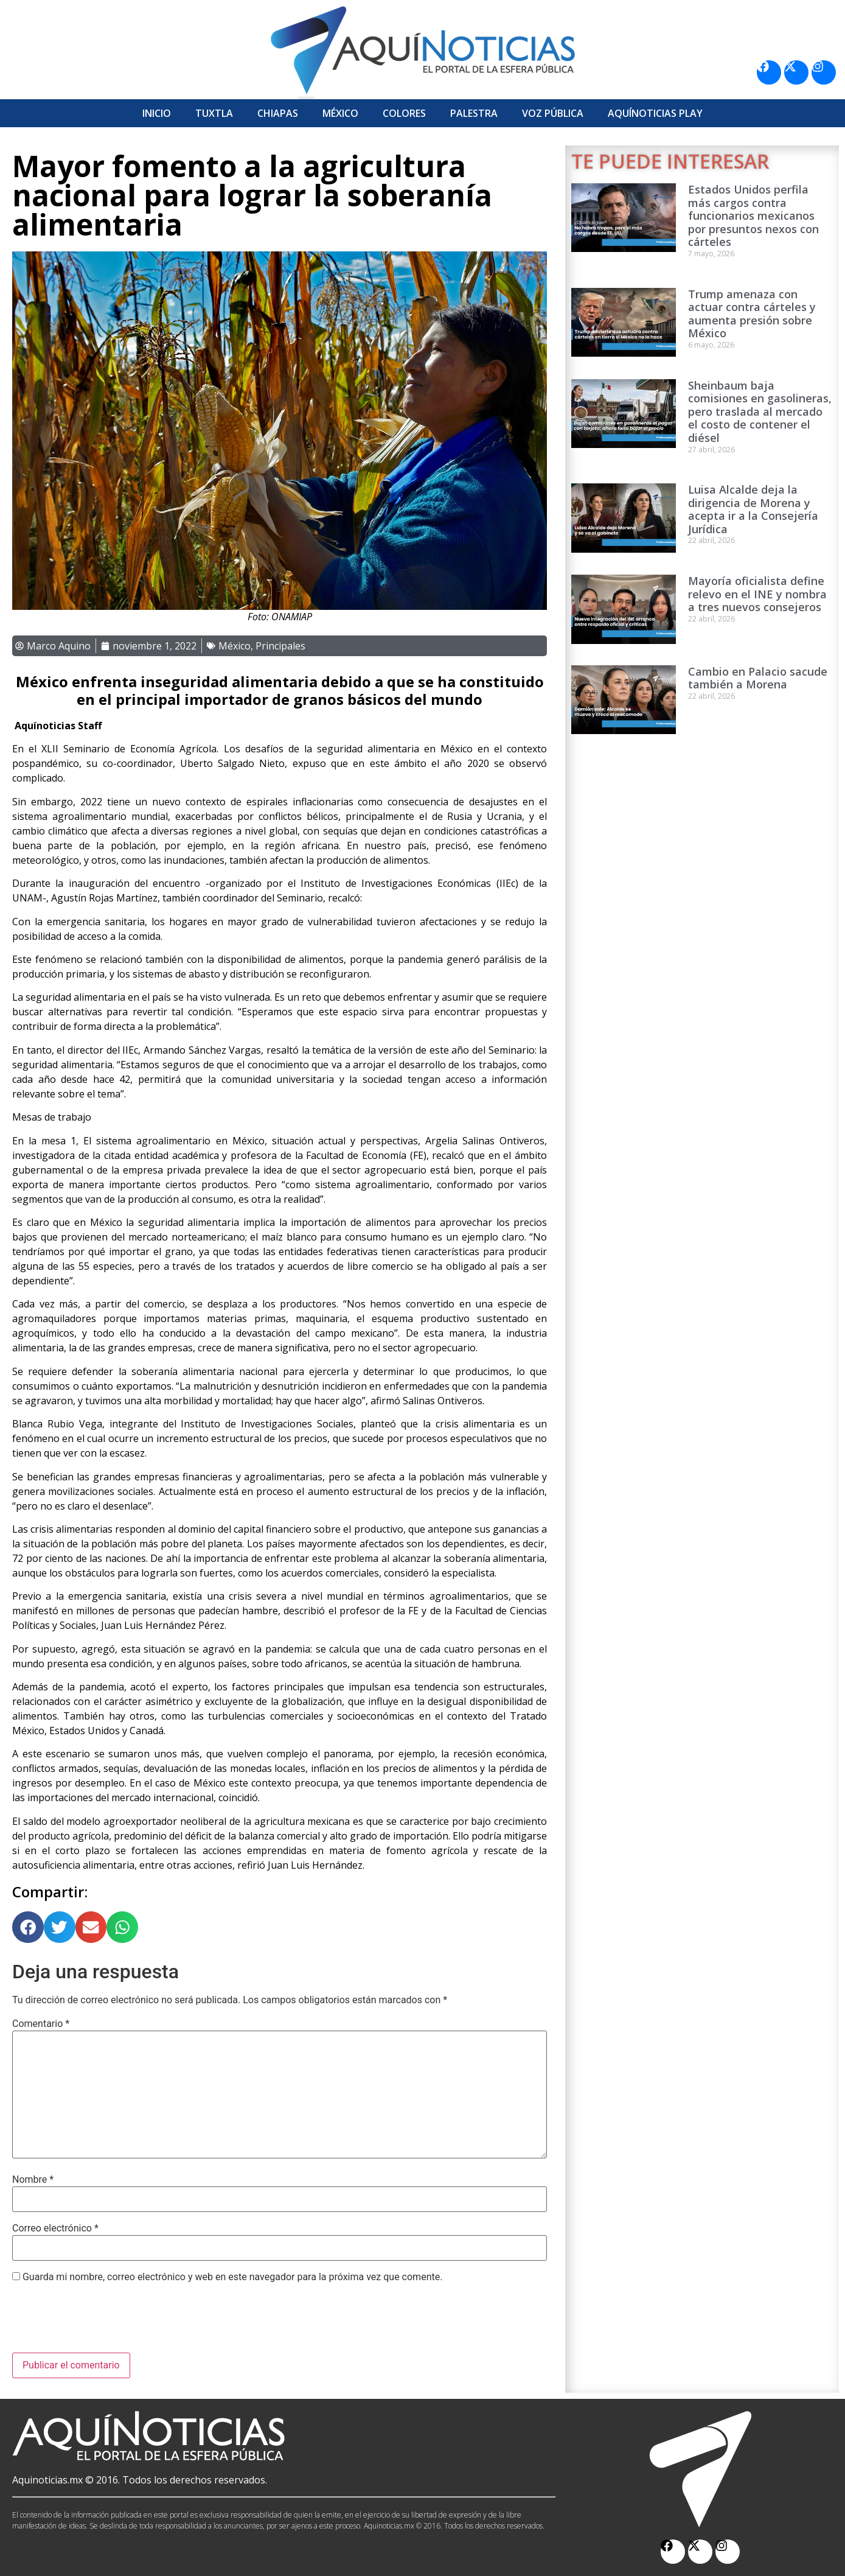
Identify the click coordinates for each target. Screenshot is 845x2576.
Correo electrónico (55, 2228)
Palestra (474, 113)
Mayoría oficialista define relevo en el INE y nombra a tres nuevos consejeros (757, 593)
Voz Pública (552, 113)
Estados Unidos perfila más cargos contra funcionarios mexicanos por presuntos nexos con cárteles (753, 215)
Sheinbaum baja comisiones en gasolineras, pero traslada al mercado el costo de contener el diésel (760, 411)
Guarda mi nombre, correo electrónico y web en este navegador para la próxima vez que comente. (232, 2277)
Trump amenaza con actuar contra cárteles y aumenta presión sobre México (752, 314)
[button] (28, 1927)
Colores (404, 113)
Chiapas (277, 113)
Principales (280, 646)
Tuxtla (214, 113)
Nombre (33, 2180)
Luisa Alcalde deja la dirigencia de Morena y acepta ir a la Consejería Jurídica (753, 509)
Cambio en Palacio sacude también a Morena (757, 678)
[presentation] (104, 2323)
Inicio (156, 113)
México (340, 113)
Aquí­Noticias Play (655, 113)
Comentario (40, 2024)
